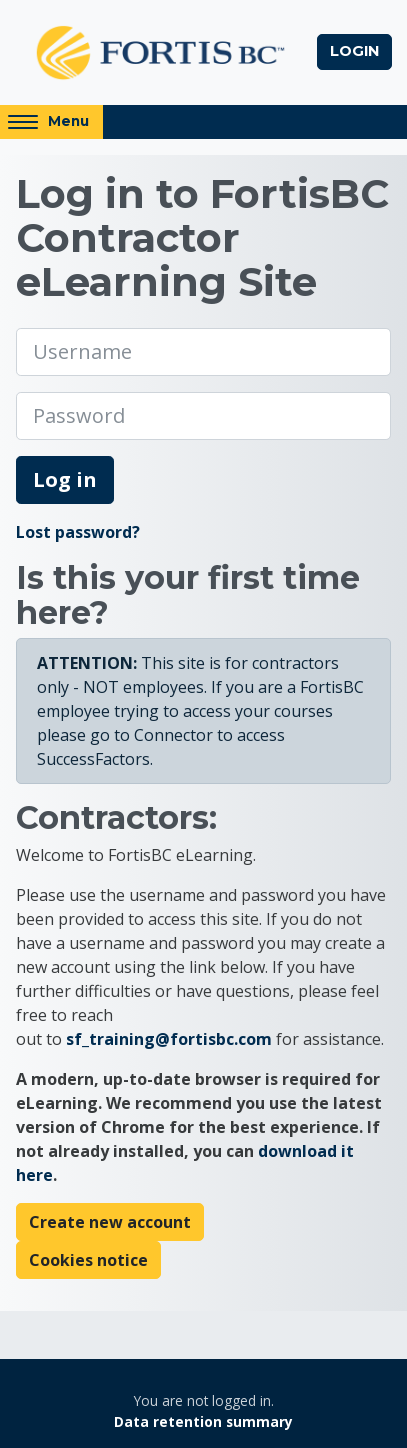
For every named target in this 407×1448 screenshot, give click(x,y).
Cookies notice (88, 1260)
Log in (65, 479)
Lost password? (78, 532)
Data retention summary (203, 1421)
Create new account (110, 1222)
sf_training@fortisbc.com (169, 1039)
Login (354, 51)
